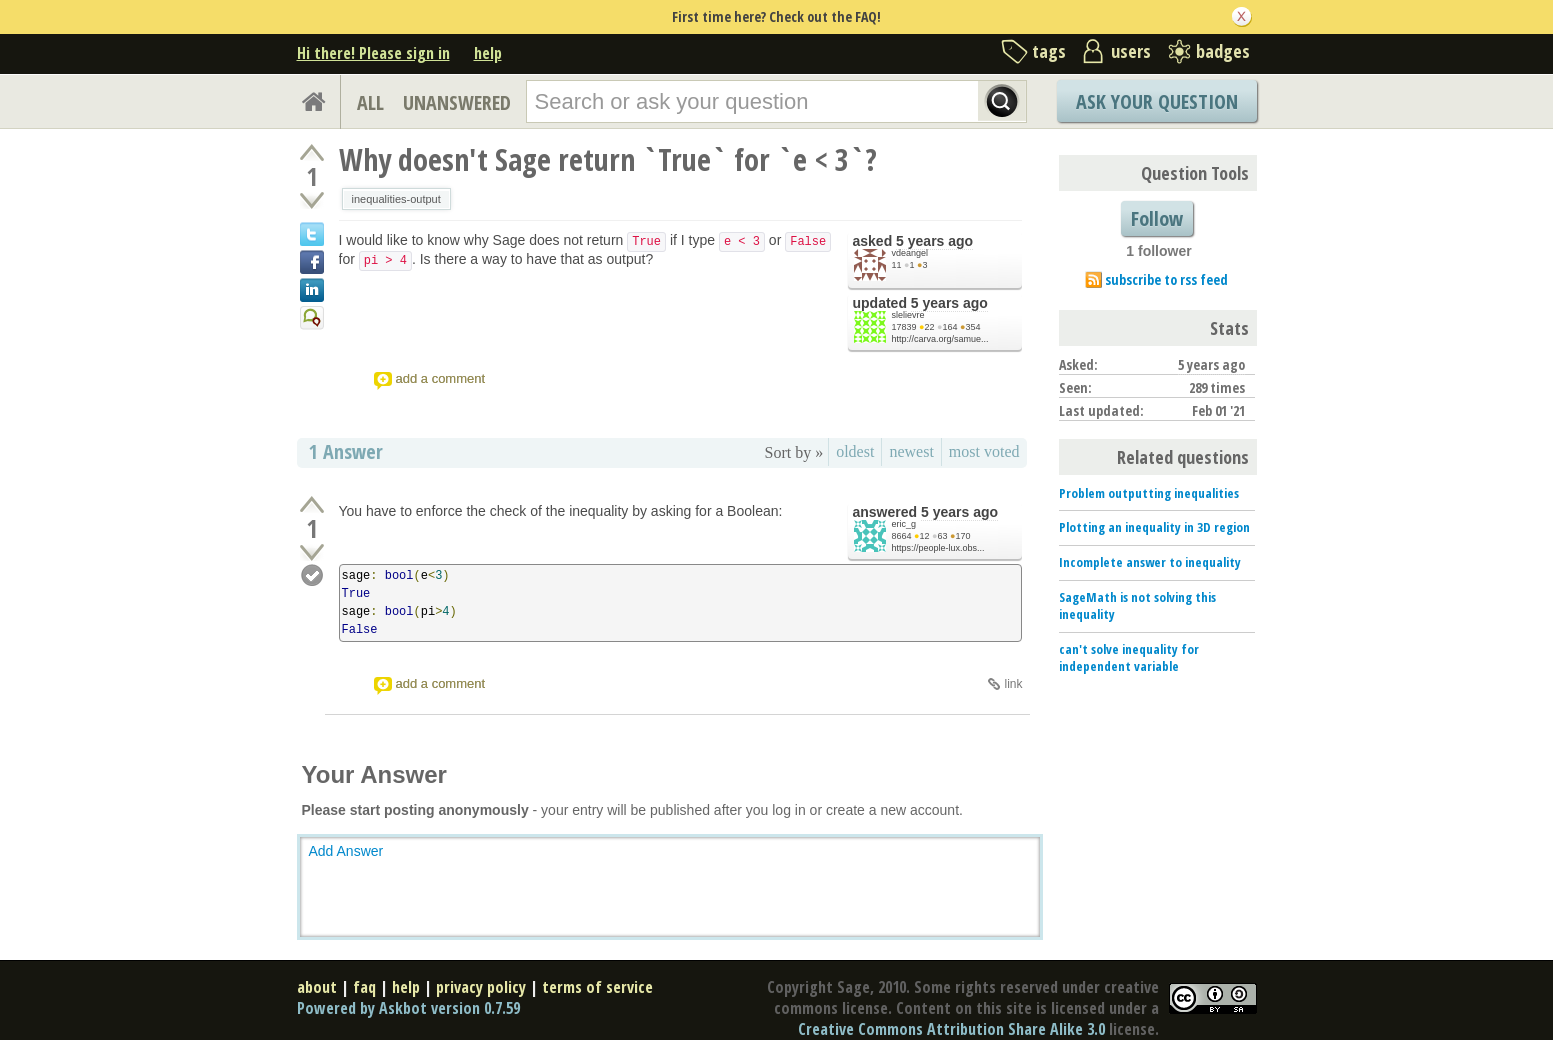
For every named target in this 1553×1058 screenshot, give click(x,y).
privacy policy (481, 987)
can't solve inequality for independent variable (1129, 657)
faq (364, 987)
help (488, 53)
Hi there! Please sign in (373, 53)
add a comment (441, 378)
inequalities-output (396, 199)
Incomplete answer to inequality (1150, 562)
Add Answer (346, 851)
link (1013, 684)
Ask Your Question (1157, 101)
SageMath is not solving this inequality (1137, 605)
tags (1049, 51)
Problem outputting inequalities (1149, 493)
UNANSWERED (457, 102)
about (317, 987)
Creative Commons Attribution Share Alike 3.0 (951, 1029)
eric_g (904, 524)
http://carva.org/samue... (940, 339)
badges (1223, 51)
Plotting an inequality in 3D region (1154, 527)
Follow (1157, 218)
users (1131, 51)
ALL (370, 102)
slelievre (908, 315)
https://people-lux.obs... (938, 548)
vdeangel (910, 253)
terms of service (597, 987)
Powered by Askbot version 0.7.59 (408, 1008)
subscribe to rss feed (1166, 279)
